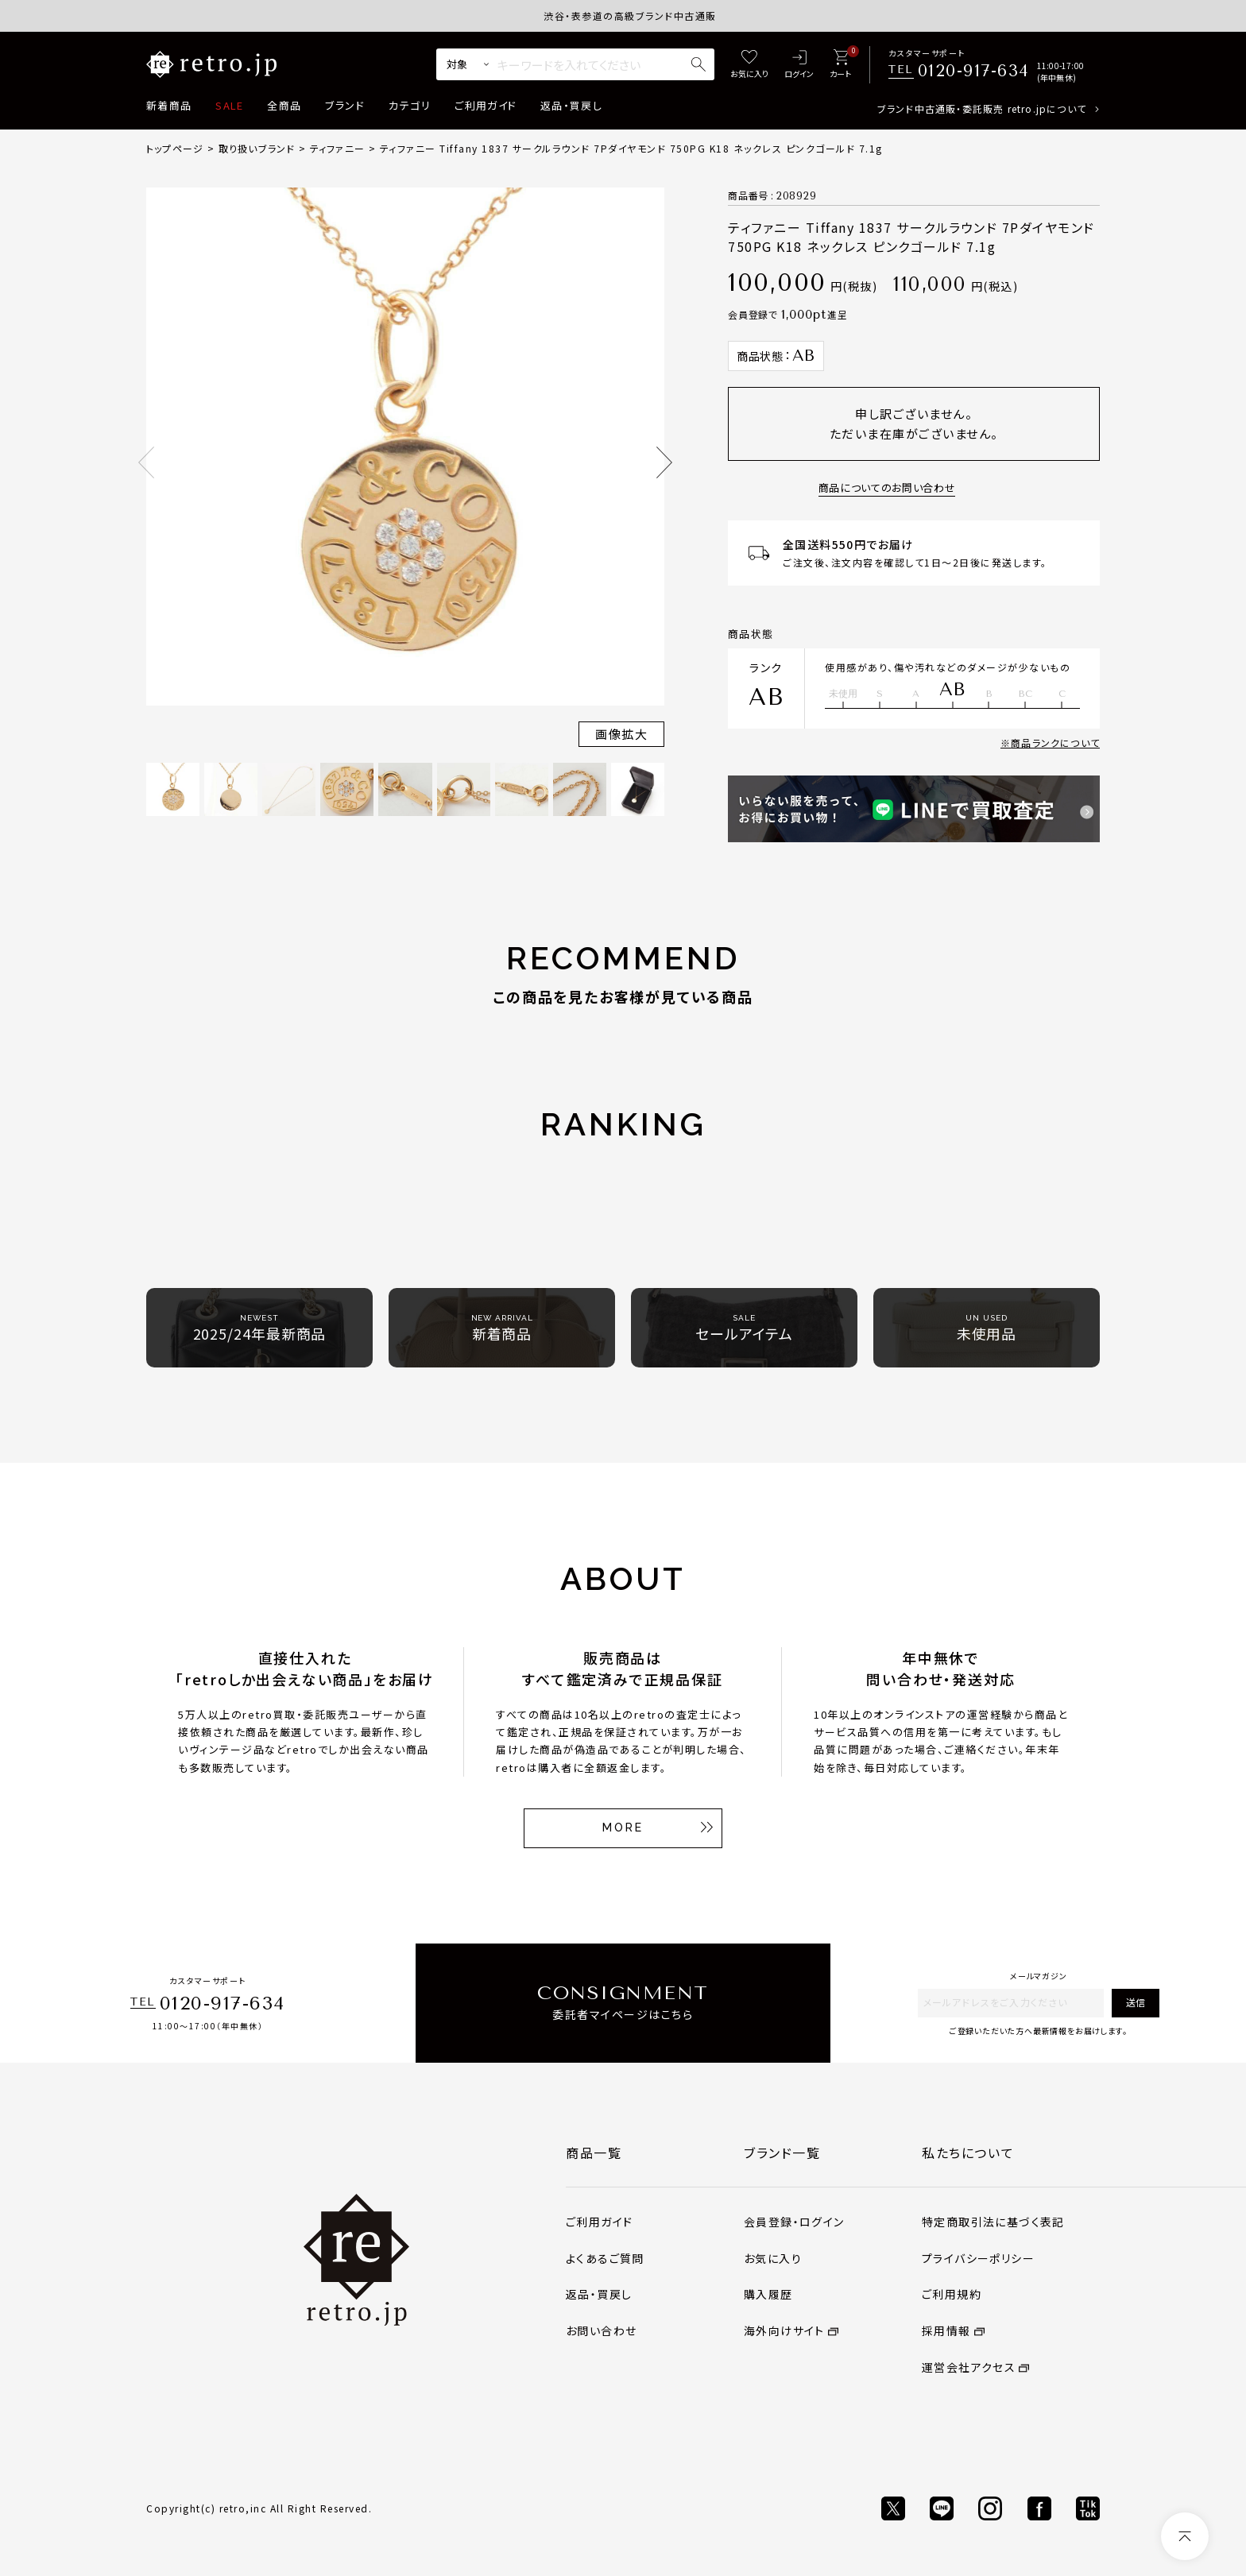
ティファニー (337, 148)
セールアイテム (743, 1328)
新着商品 (169, 105)
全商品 (284, 105)
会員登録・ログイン (794, 2222)
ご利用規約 (951, 2294)
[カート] (840, 64)
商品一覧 (593, 2152)
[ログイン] (799, 64)
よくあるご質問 (605, 2258)
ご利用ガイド (486, 105)
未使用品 (987, 1328)
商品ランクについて (1055, 742)
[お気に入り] (749, 64)
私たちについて (968, 2152)
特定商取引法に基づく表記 (993, 2222)
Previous (146, 462)
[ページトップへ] (1185, 2536)
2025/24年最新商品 (260, 1328)
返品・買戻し (571, 105)
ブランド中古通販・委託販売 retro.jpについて (981, 108)
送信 (1135, 2002)
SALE (229, 105)
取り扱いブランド (257, 148)
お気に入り (773, 2258)
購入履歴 (768, 2294)
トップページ (174, 148)
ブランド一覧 (782, 2152)
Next (664, 462)
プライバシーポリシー (978, 2258)
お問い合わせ (601, 2330)
